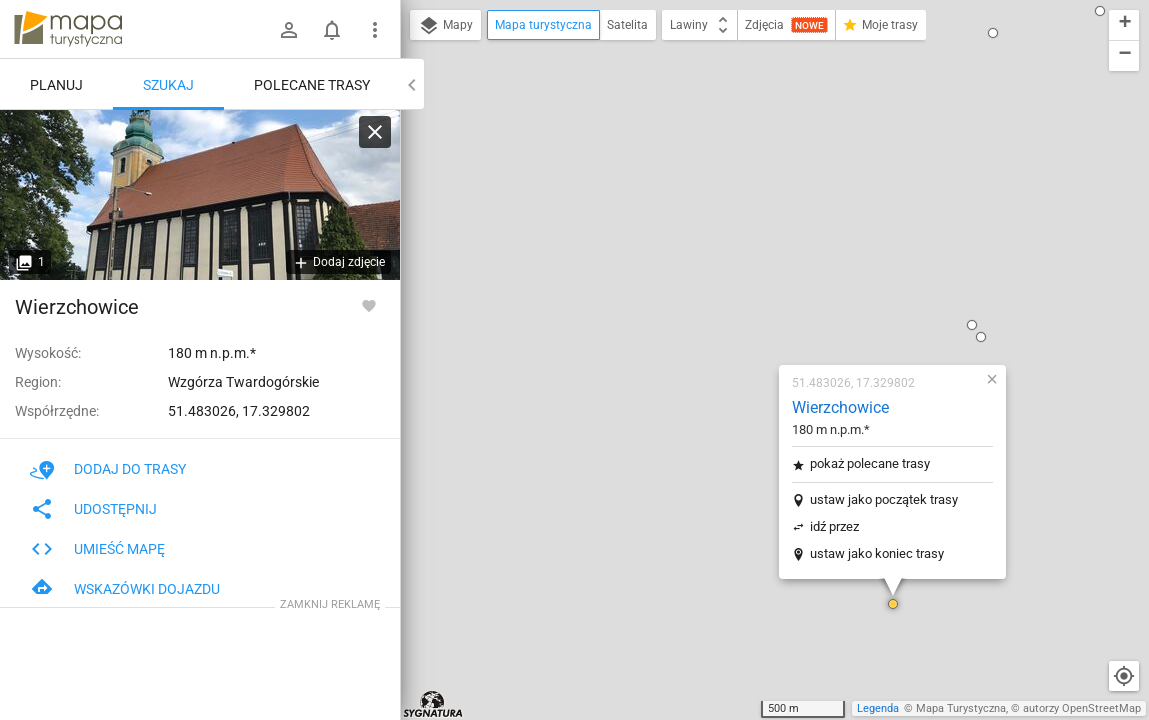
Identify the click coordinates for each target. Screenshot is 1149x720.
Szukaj (168, 85)
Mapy (445, 26)
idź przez (716, 282)
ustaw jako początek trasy (766, 255)
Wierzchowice (722, 163)
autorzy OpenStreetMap (1082, 708)
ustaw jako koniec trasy (759, 309)
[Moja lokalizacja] (1124, 676)
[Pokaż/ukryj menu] (375, 30)
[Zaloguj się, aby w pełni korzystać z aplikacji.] (369, 305)
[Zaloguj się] (289, 30)
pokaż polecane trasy (752, 219)
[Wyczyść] (375, 132)
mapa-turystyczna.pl (68, 29)
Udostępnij (93, 509)
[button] (775, 360)
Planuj (56, 85)
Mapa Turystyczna (961, 708)
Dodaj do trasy (108, 469)
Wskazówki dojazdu (125, 589)
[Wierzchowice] (200, 195)
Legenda (878, 708)
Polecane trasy (312, 85)
